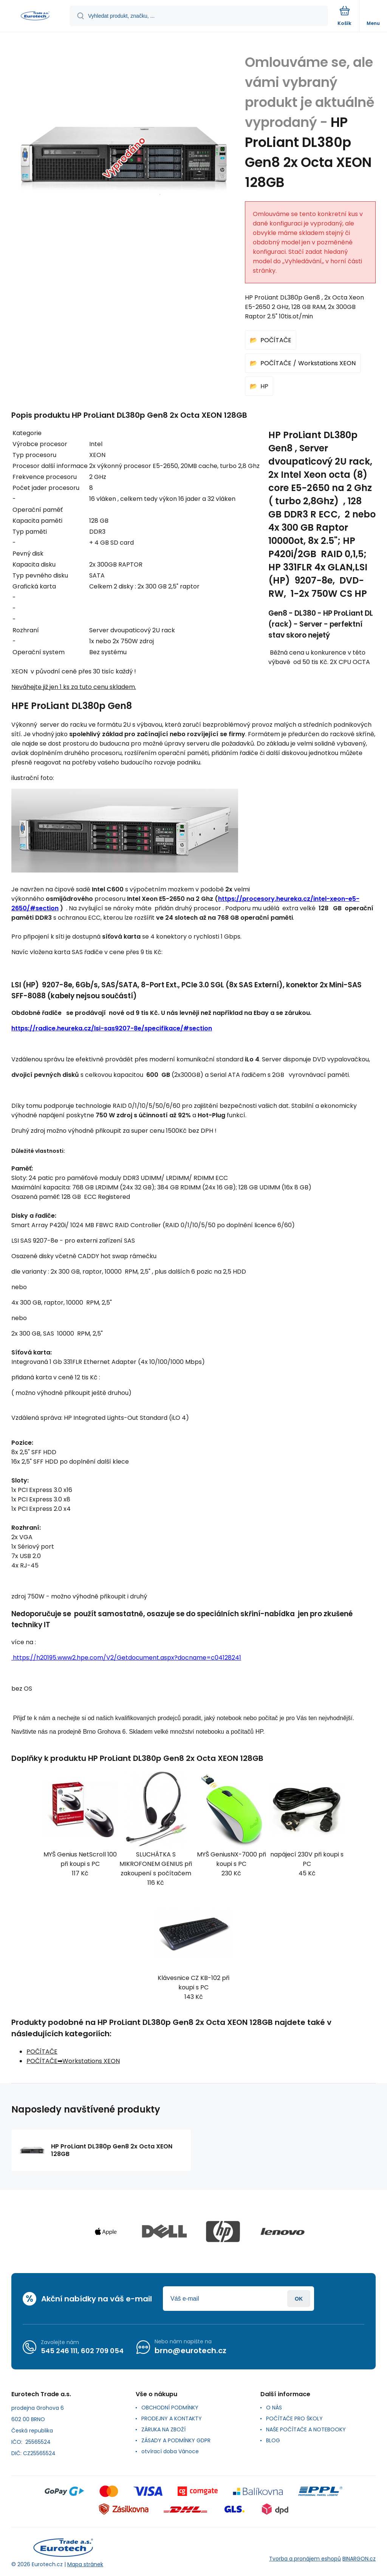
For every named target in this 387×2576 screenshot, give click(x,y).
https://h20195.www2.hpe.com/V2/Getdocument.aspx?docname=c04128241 (126, 1657)
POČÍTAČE (275, 340)
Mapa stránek (85, 2564)
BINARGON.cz (359, 2558)
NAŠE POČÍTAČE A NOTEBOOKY (306, 2429)
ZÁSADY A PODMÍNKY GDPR (176, 2440)
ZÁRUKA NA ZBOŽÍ (163, 2429)
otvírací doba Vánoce (170, 2451)
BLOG (273, 2440)
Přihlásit (298, 2298)
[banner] (35, 16)
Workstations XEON (327, 363)
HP (264, 386)
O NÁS (274, 2407)
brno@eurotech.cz (190, 2350)
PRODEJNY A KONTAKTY (171, 2418)
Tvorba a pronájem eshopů (305, 2558)
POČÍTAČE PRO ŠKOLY (294, 2418)
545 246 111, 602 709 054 (82, 2350)
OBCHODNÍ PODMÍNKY (169, 2407)
